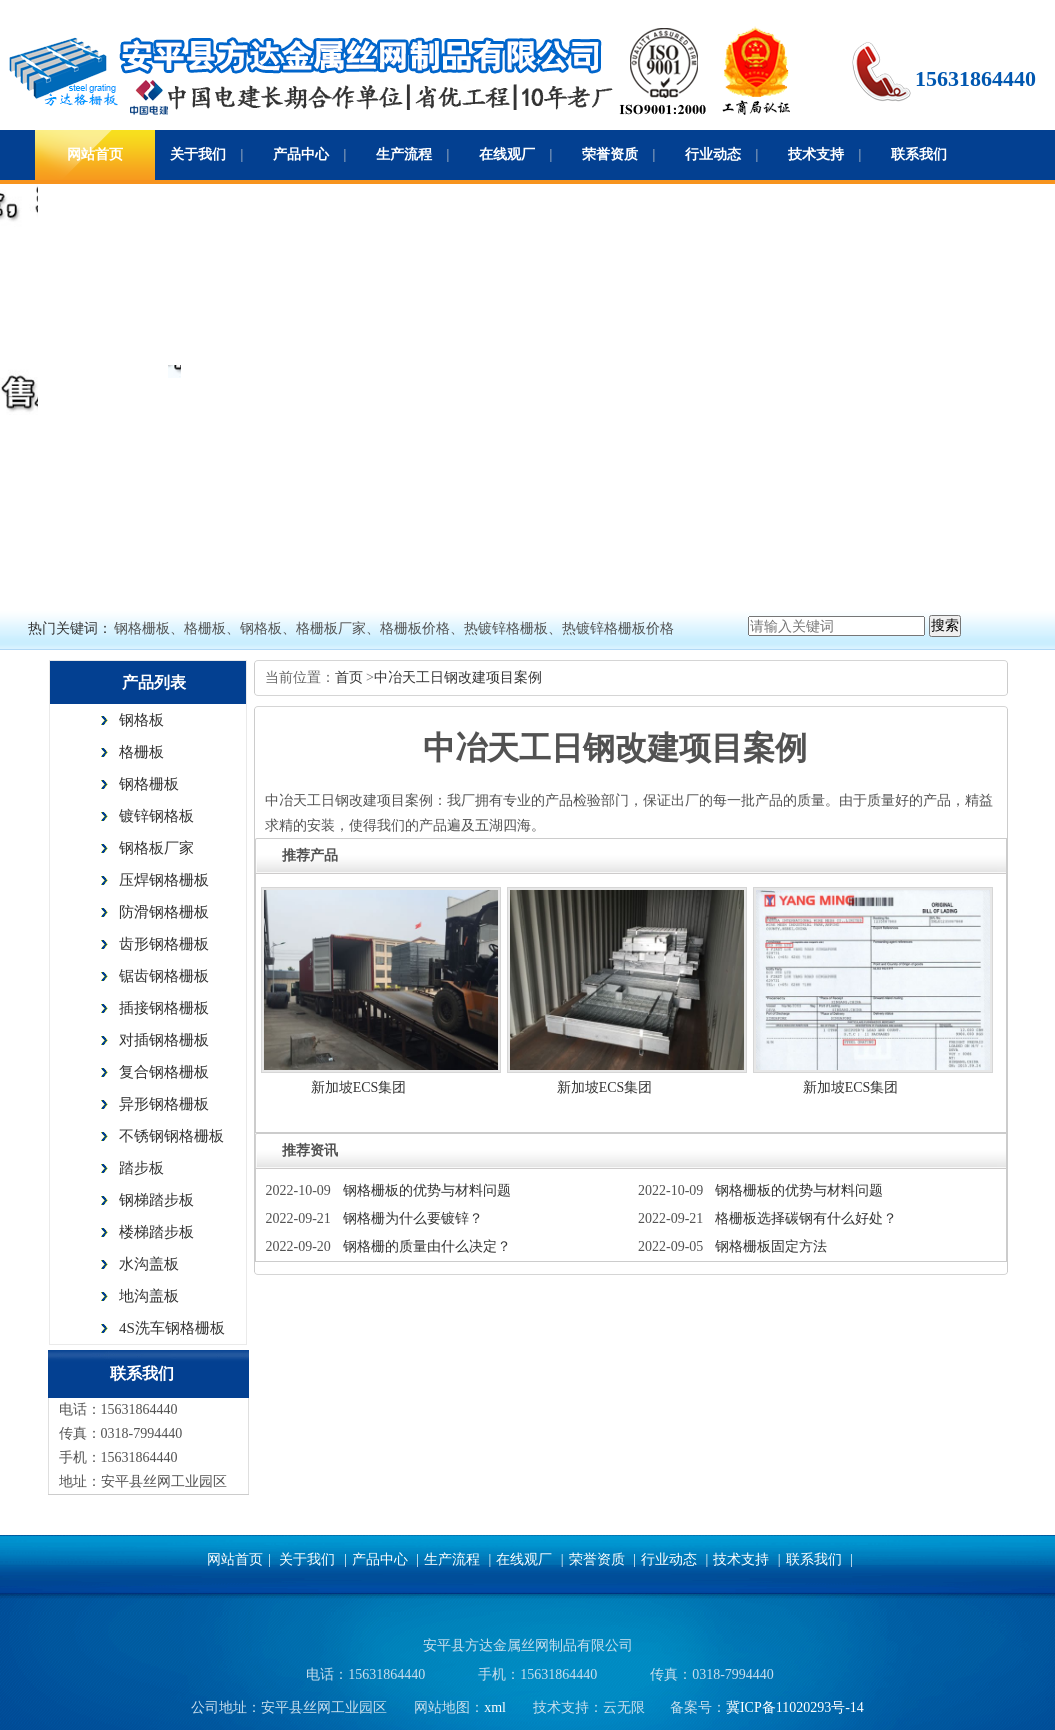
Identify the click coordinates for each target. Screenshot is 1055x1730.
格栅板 (141, 752)
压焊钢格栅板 (164, 880)
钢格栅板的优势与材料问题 (427, 1190)
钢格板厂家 (156, 848)
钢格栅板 (149, 784)
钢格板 (141, 720)
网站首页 (95, 154)
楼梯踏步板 (156, 1232)
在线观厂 (507, 154)
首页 (351, 677)
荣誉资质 (610, 154)
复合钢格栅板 (164, 1072)
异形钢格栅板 (164, 1104)
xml (495, 1707)
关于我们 (198, 154)
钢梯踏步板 (156, 1200)
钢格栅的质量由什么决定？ (427, 1246)
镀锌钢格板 (156, 816)
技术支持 (816, 154)
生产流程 (404, 154)
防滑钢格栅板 (164, 912)
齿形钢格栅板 (164, 944)
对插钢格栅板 (164, 1040)
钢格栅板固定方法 (771, 1246)
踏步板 (141, 1168)
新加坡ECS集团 (359, 1087)
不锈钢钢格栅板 (171, 1136)
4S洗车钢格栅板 (172, 1328)
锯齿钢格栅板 (164, 976)
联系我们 (919, 154)
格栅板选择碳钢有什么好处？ (806, 1218)
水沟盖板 (149, 1264)
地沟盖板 (149, 1296)
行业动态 (713, 154)
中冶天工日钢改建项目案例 (458, 677)
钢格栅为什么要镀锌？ (413, 1218)
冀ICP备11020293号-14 (795, 1707)
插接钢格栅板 (164, 1008)
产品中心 (301, 154)
